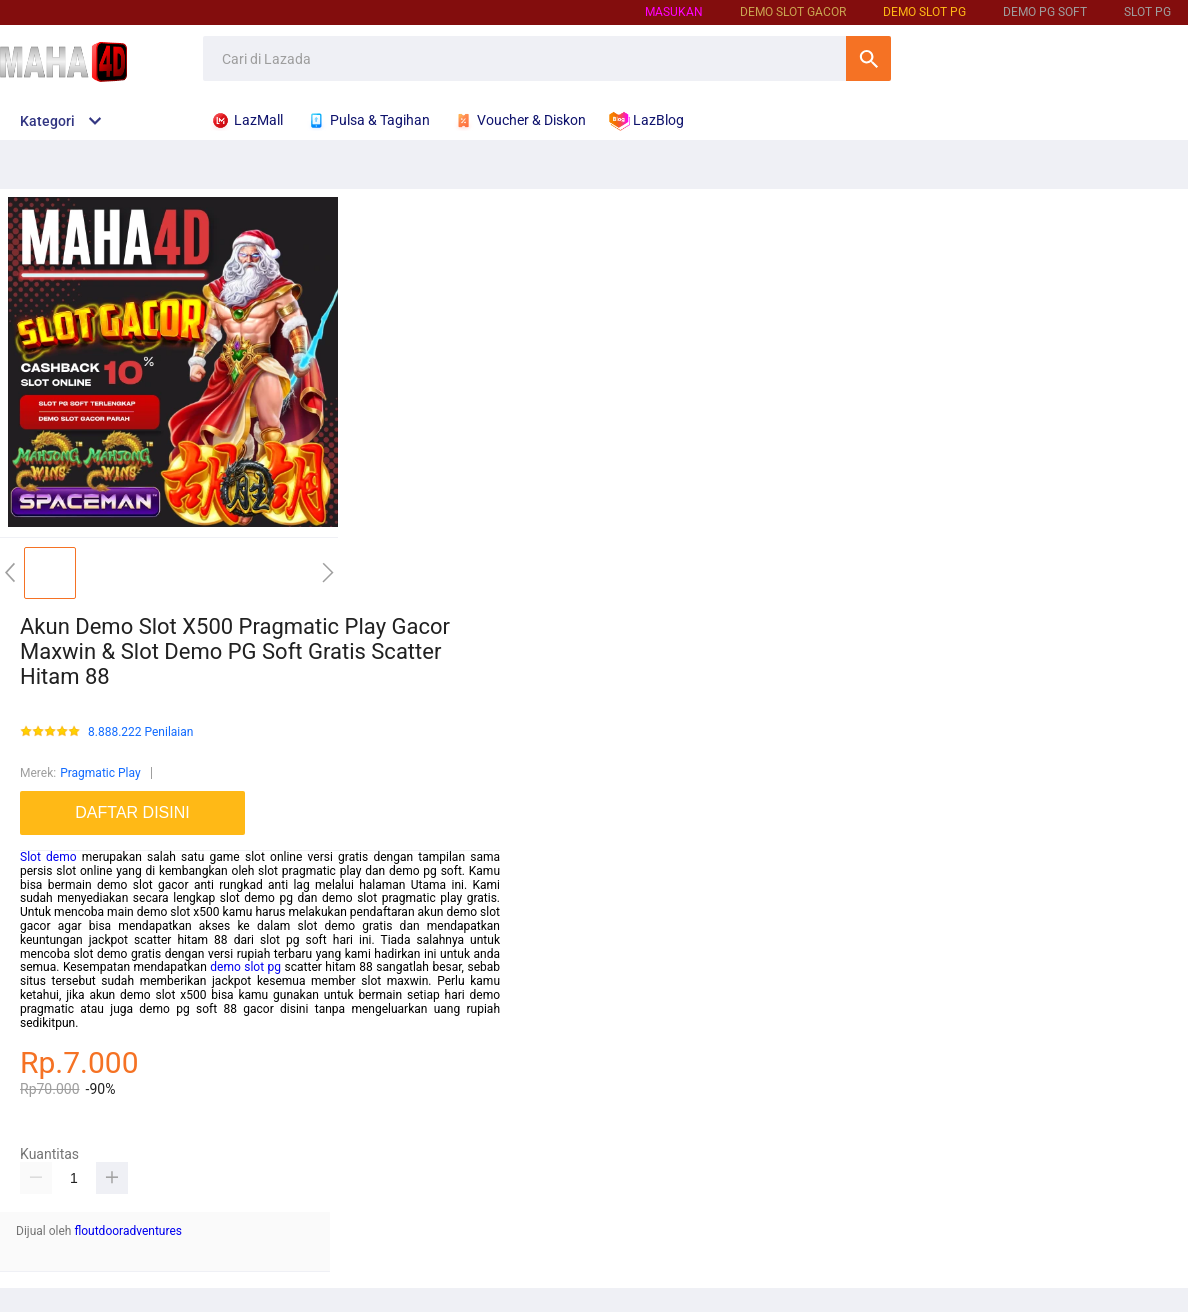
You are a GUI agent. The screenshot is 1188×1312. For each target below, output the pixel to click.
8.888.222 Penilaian (140, 732)
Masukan (674, 12)
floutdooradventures (128, 1231)
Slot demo (48, 857)
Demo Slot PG (924, 12)
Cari (868, 58)
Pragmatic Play (100, 773)
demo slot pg (245, 967)
